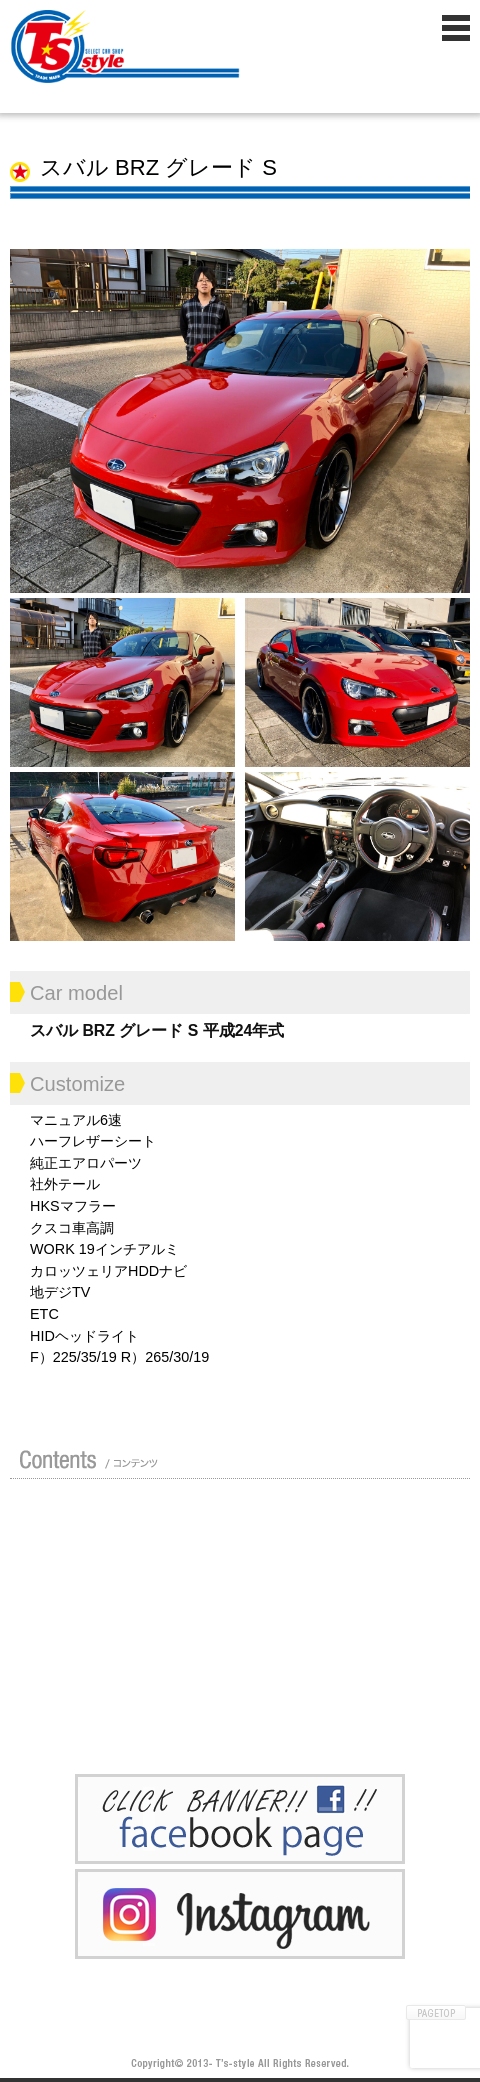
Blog (249, 1663)
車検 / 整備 (249, 1615)
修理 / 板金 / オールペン (85, 1615)
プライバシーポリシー (85, 1711)
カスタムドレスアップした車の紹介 (249, 1519)
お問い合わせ (249, 1711)
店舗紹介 (85, 1519)
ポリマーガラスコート (85, 1663)
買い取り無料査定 (249, 1567)
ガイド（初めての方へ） (85, 1567)
